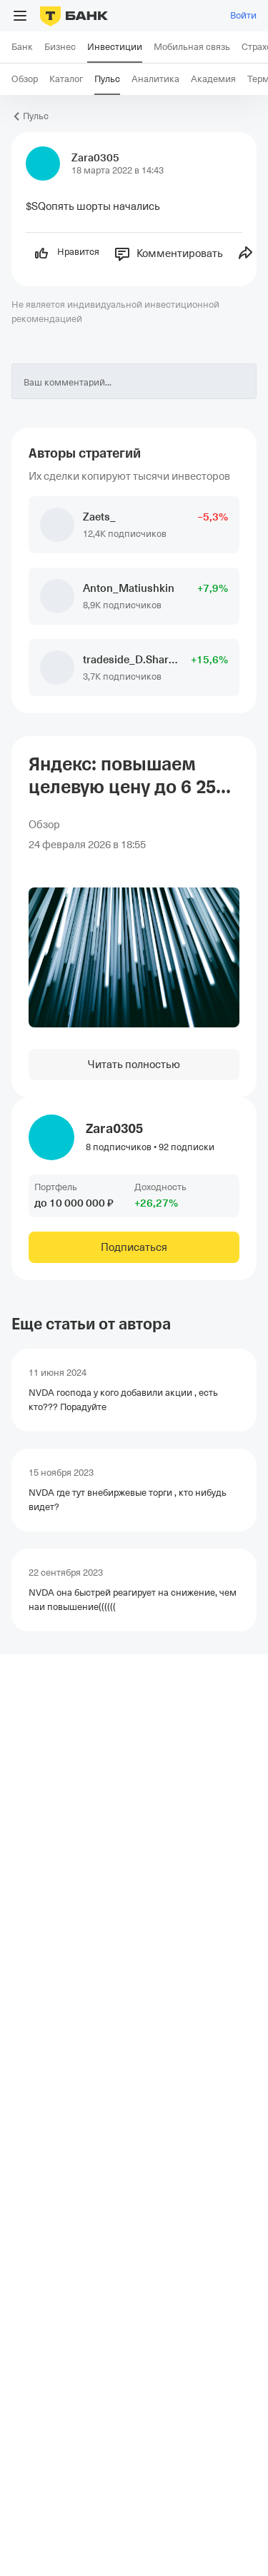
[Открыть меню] (20, 15)
